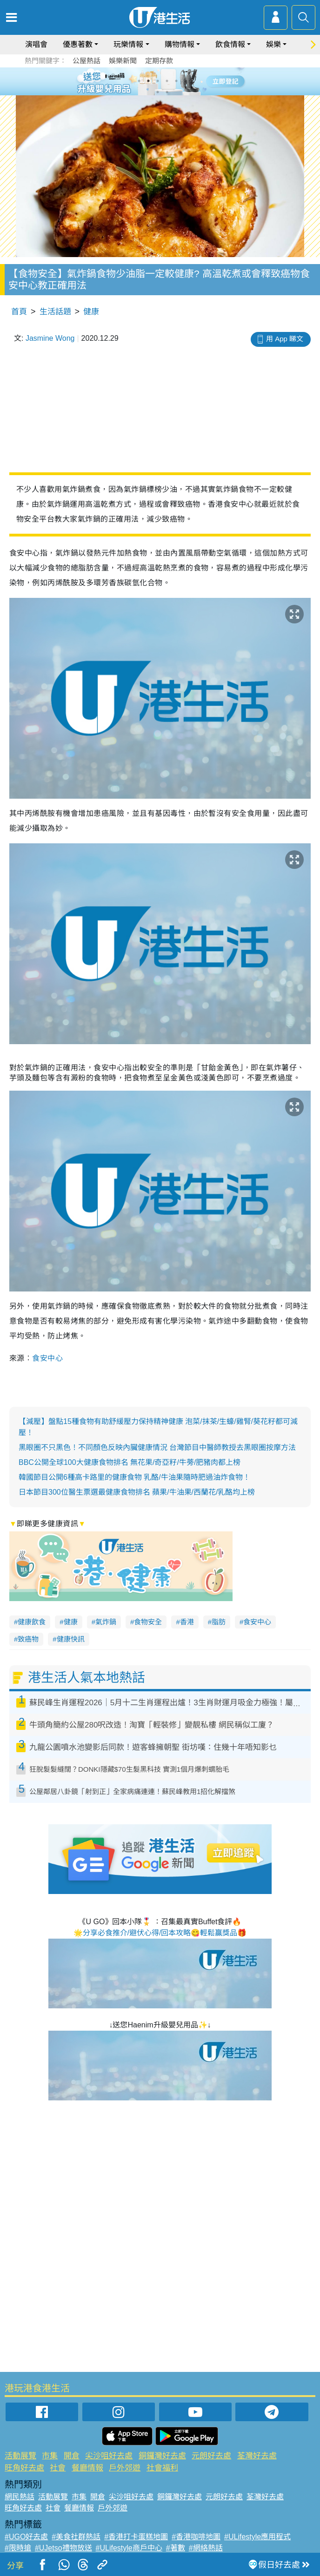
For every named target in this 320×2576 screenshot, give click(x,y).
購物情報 (179, 44)
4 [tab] (167, 81)
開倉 (72, 2455)
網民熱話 (19, 2497)
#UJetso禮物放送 (63, 2548)
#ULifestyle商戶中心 (129, 2548)
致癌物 (28, 1639)
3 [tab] (157, 81)
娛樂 (273, 44)
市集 (50, 2455)
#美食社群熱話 (76, 2537)
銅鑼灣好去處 (162, 2455)
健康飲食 (32, 1622)
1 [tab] (139, 81)
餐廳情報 (87, 2467)
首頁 (19, 311)
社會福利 (162, 2467)
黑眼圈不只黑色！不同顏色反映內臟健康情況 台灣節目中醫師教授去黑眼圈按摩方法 (157, 1447)
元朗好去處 (211, 2455)
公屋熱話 (86, 61)
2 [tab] (148, 81)
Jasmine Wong (50, 338)
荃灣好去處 (257, 2455)
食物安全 (148, 1622)
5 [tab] (176, 81)
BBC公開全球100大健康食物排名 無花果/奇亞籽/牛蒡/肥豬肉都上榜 (129, 1462)
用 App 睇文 (284, 339)
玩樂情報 (128, 44)
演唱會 (36, 44)
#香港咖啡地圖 (196, 2537)
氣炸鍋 (105, 1622)
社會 (58, 2467)
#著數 (175, 2548)
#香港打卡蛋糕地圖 (136, 2537)
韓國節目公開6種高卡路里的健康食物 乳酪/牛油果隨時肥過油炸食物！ (134, 1477)
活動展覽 (20, 2455)
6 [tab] (185, 81)
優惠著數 (78, 44)
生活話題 (55, 311)
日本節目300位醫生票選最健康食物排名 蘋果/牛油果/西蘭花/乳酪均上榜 (137, 1492)
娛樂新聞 (123, 61)
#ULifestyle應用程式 (257, 2537)
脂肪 (219, 1622)
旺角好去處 (24, 2467)
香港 (187, 1622)
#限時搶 (18, 2548)
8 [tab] (167, 92)
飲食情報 (230, 44)
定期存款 (159, 61)
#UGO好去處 (26, 2537)
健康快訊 (71, 1639)
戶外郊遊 (124, 2467)
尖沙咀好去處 (109, 2455)
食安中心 (47, 1358)
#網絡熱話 (206, 2548)
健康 (91, 311)
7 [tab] (157, 92)
